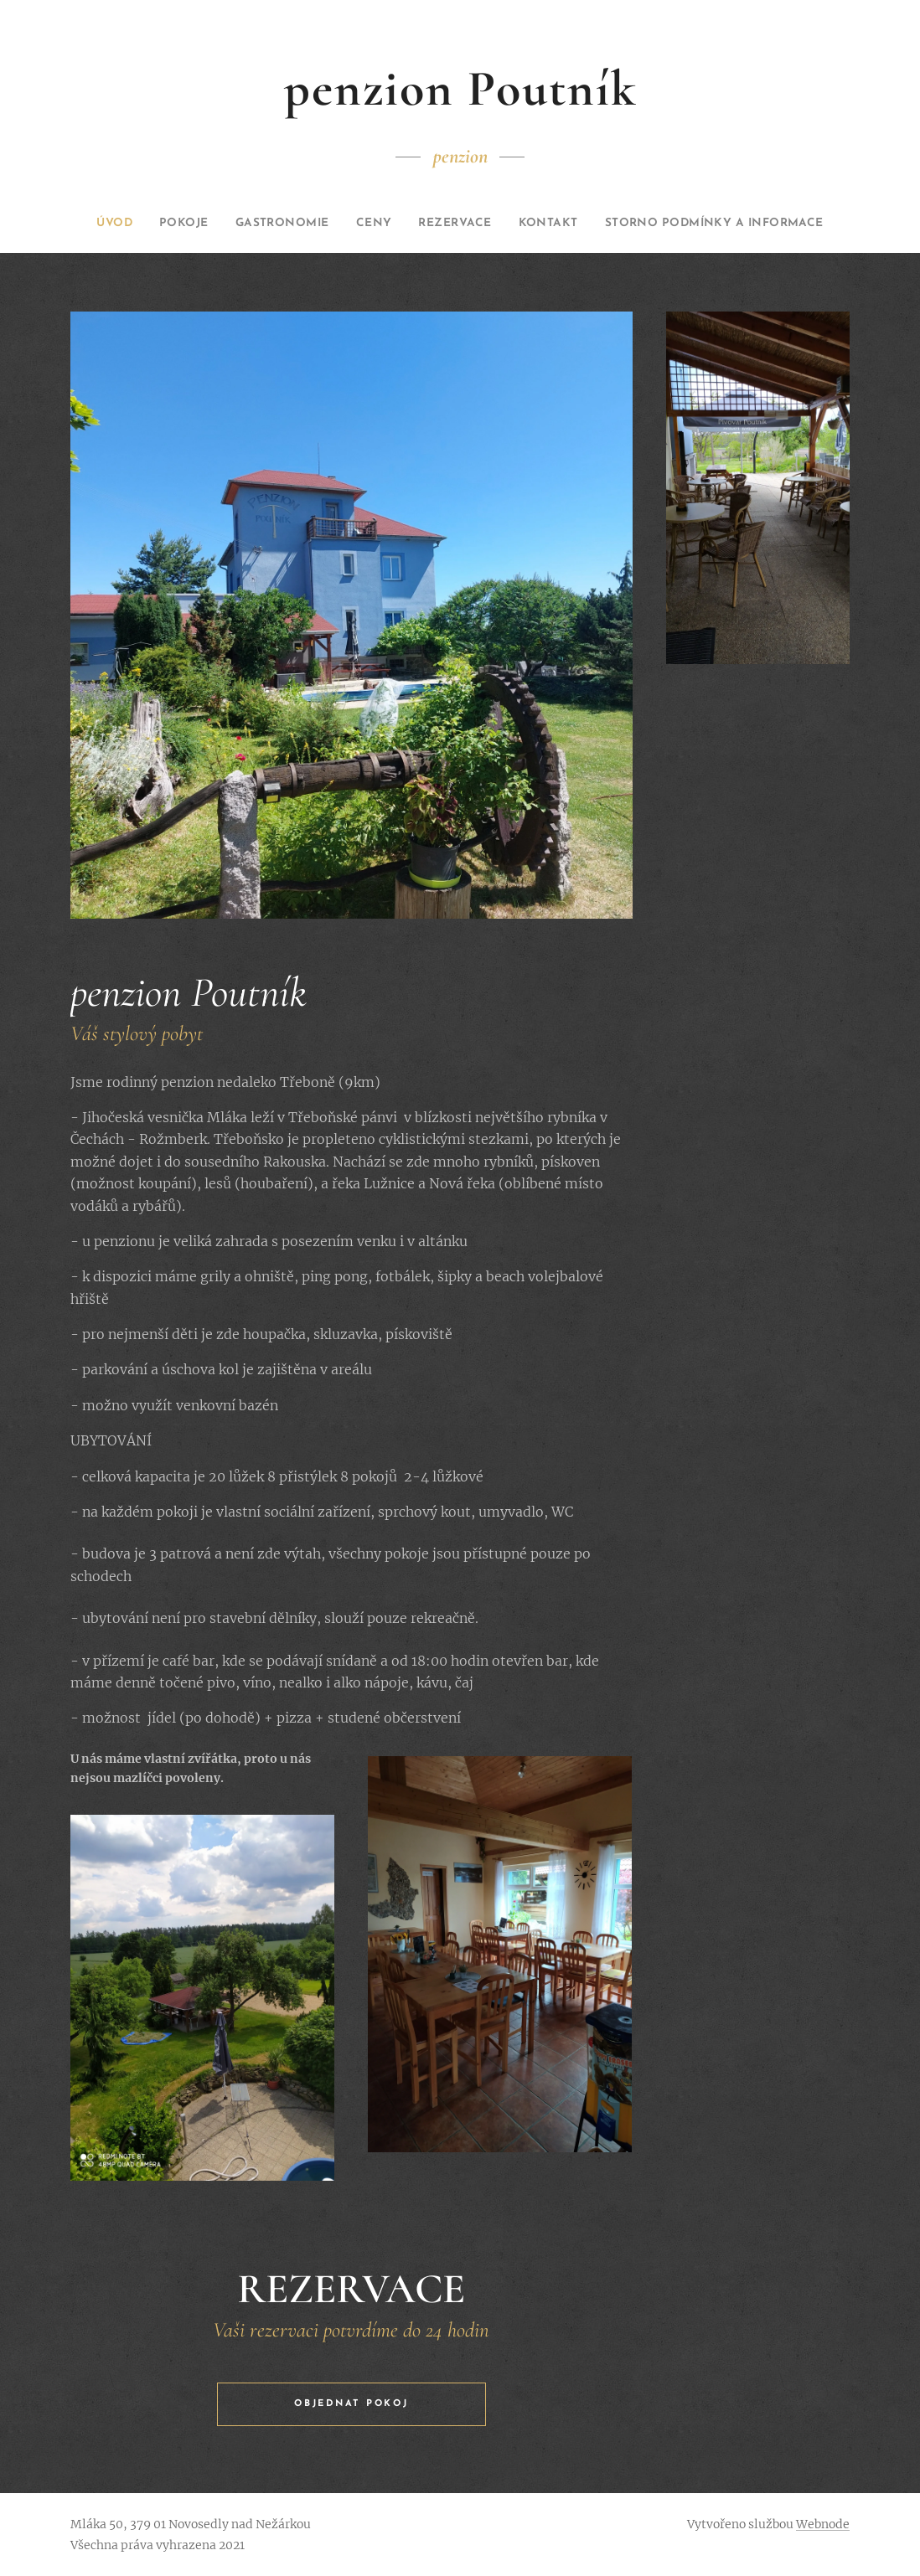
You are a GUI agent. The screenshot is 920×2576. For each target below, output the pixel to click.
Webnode (823, 2524)
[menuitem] (178, 224)
